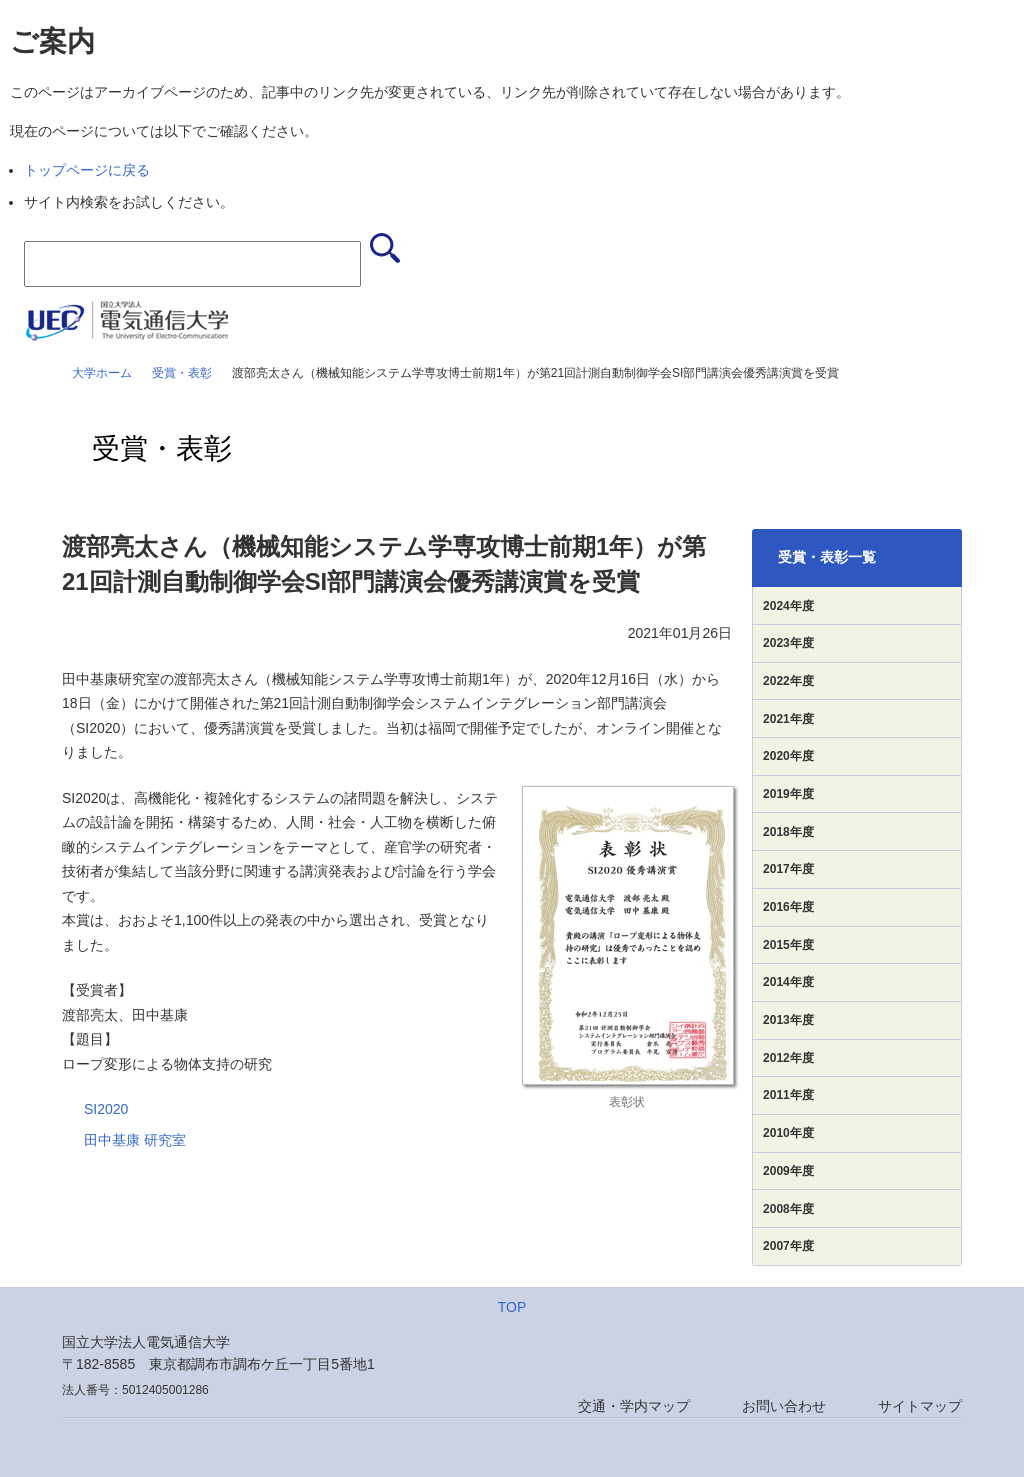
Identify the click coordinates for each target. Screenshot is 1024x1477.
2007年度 (788, 1246)
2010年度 (788, 1133)
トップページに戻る (87, 170)
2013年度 (788, 1020)
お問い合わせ (784, 1406)
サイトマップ (920, 1406)
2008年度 (788, 1209)
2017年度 (788, 869)
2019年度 (788, 794)
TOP (512, 1307)
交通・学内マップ (634, 1406)
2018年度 (788, 832)
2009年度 (788, 1171)
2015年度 (788, 945)
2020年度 (788, 756)
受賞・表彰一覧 (827, 557)
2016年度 (788, 907)
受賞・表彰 (182, 373)
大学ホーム (102, 373)
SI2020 (106, 1109)
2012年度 (788, 1058)
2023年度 (788, 643)
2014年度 (788, 982)
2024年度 (788, 606)
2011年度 (788, 1095)
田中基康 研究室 (135, 1140)
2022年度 (788, 681)
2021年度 (788, 719)
